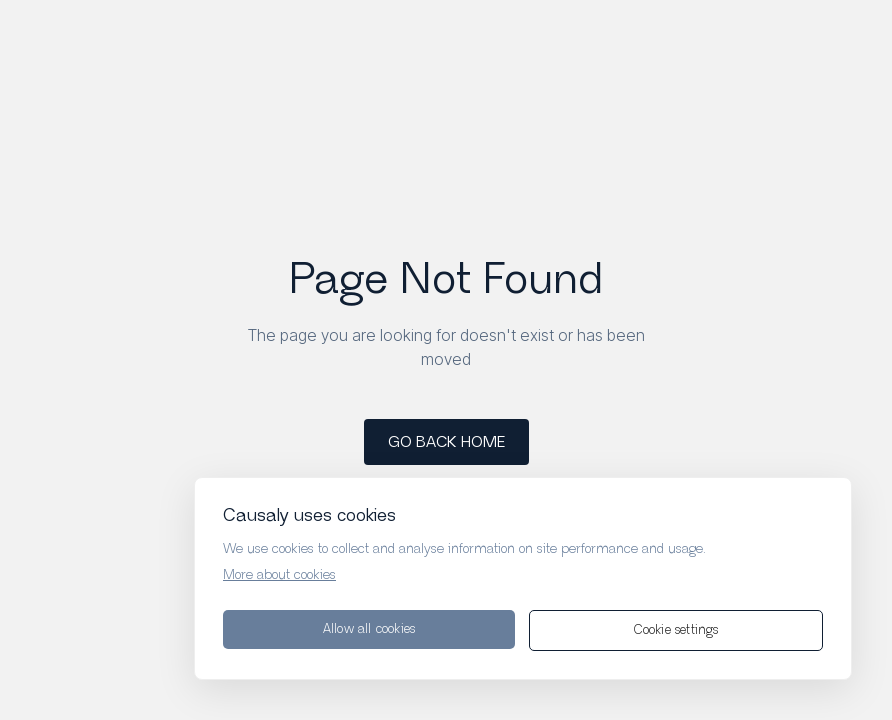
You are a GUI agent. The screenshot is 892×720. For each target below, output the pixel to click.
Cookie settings (676, 630)
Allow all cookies (369, 629)
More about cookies (279, 575)
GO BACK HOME (446, 442)
